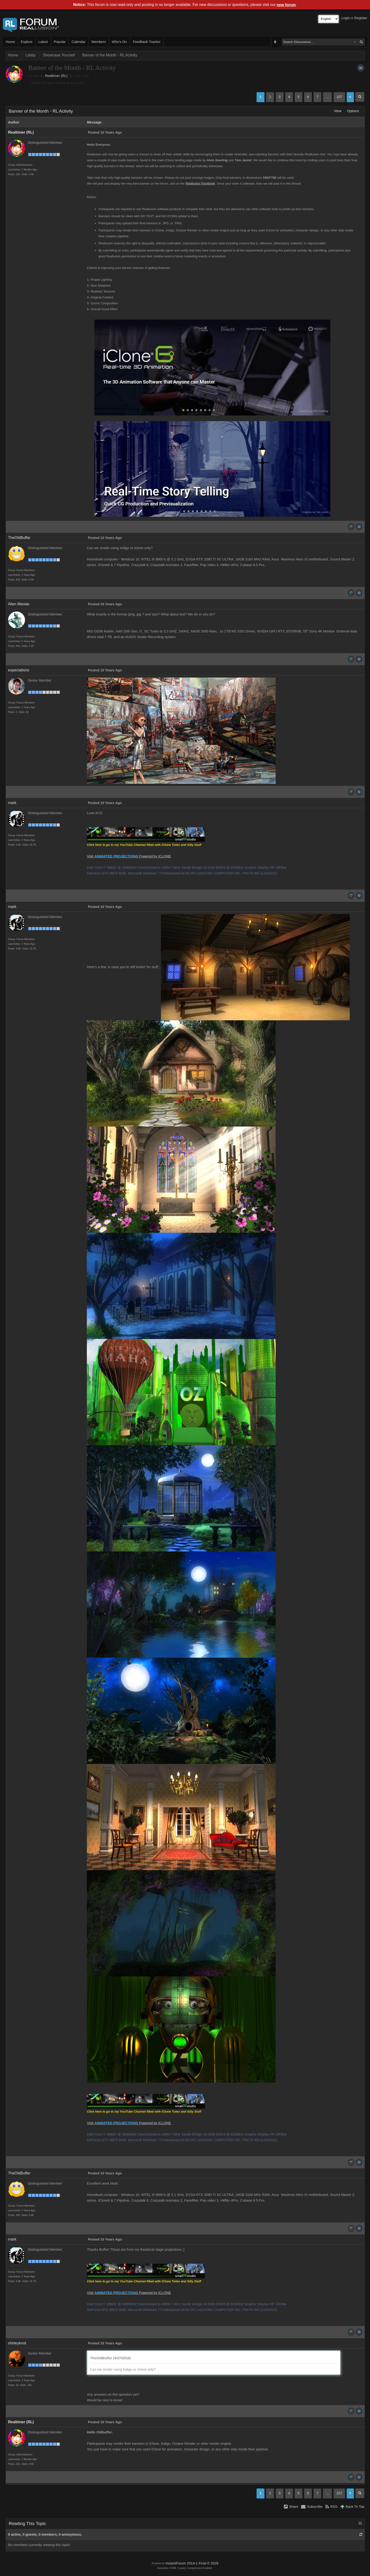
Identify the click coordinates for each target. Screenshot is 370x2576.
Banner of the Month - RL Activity (109, 55)
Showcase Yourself (59, 55)
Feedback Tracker (146, 42)
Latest (43, 42)
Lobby (30, 55)
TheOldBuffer (19, 538)
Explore (26, 42)
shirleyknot (17, 2343)
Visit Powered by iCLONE (129, 856)
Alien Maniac (19, 604)
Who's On (119, 42)
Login (345, 18)
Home (10, 42)
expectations (18, 670)
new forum (286, 5)
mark (12, 803)
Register (360, 18)
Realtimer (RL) (56, 76)
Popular (60, 42)
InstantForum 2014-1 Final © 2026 (192, 2563)
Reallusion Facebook (200, 183)
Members (99, 42)
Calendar (78, 42)
